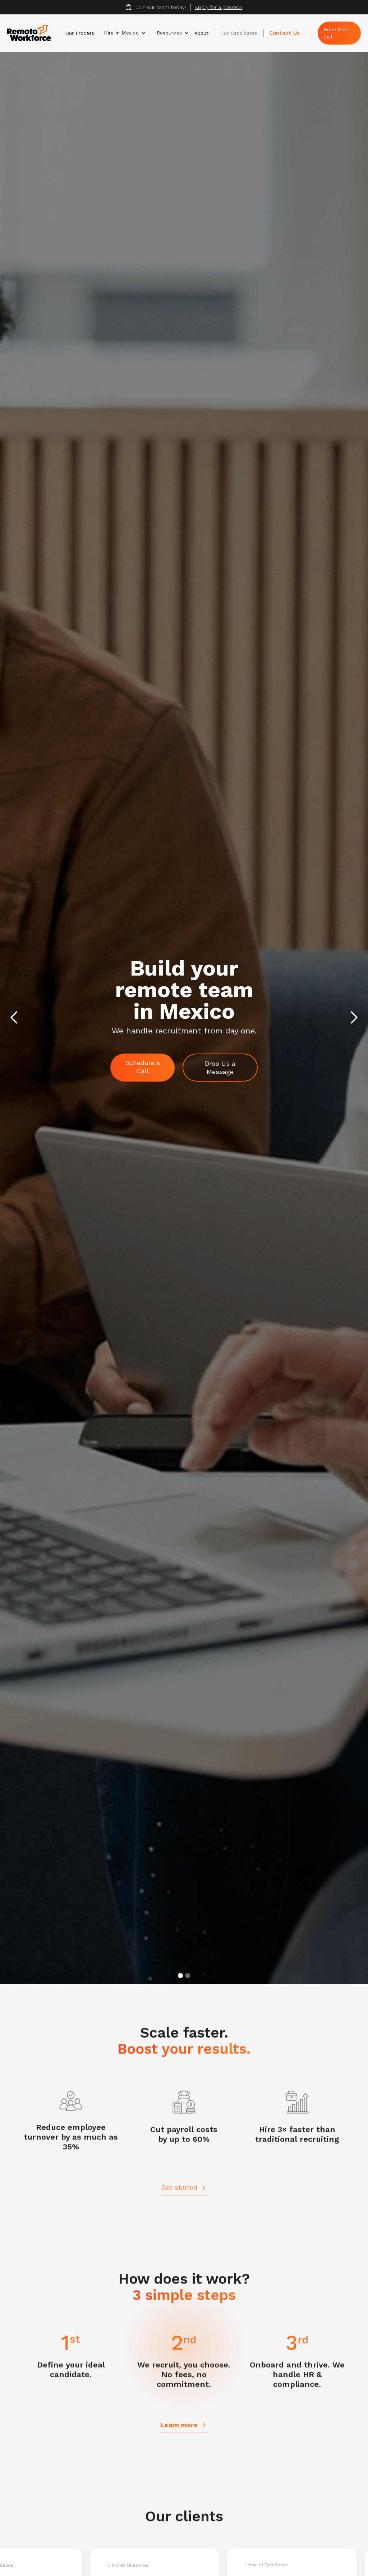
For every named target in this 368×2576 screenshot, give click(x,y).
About (201, 33)
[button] (125, 33)
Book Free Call (335, 33)
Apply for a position (218, 7)
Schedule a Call (142, 1067)
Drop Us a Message (220, 1067)
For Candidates (239, 33)
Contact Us (284, 33)
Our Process (79, 33)
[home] (32, 33)
